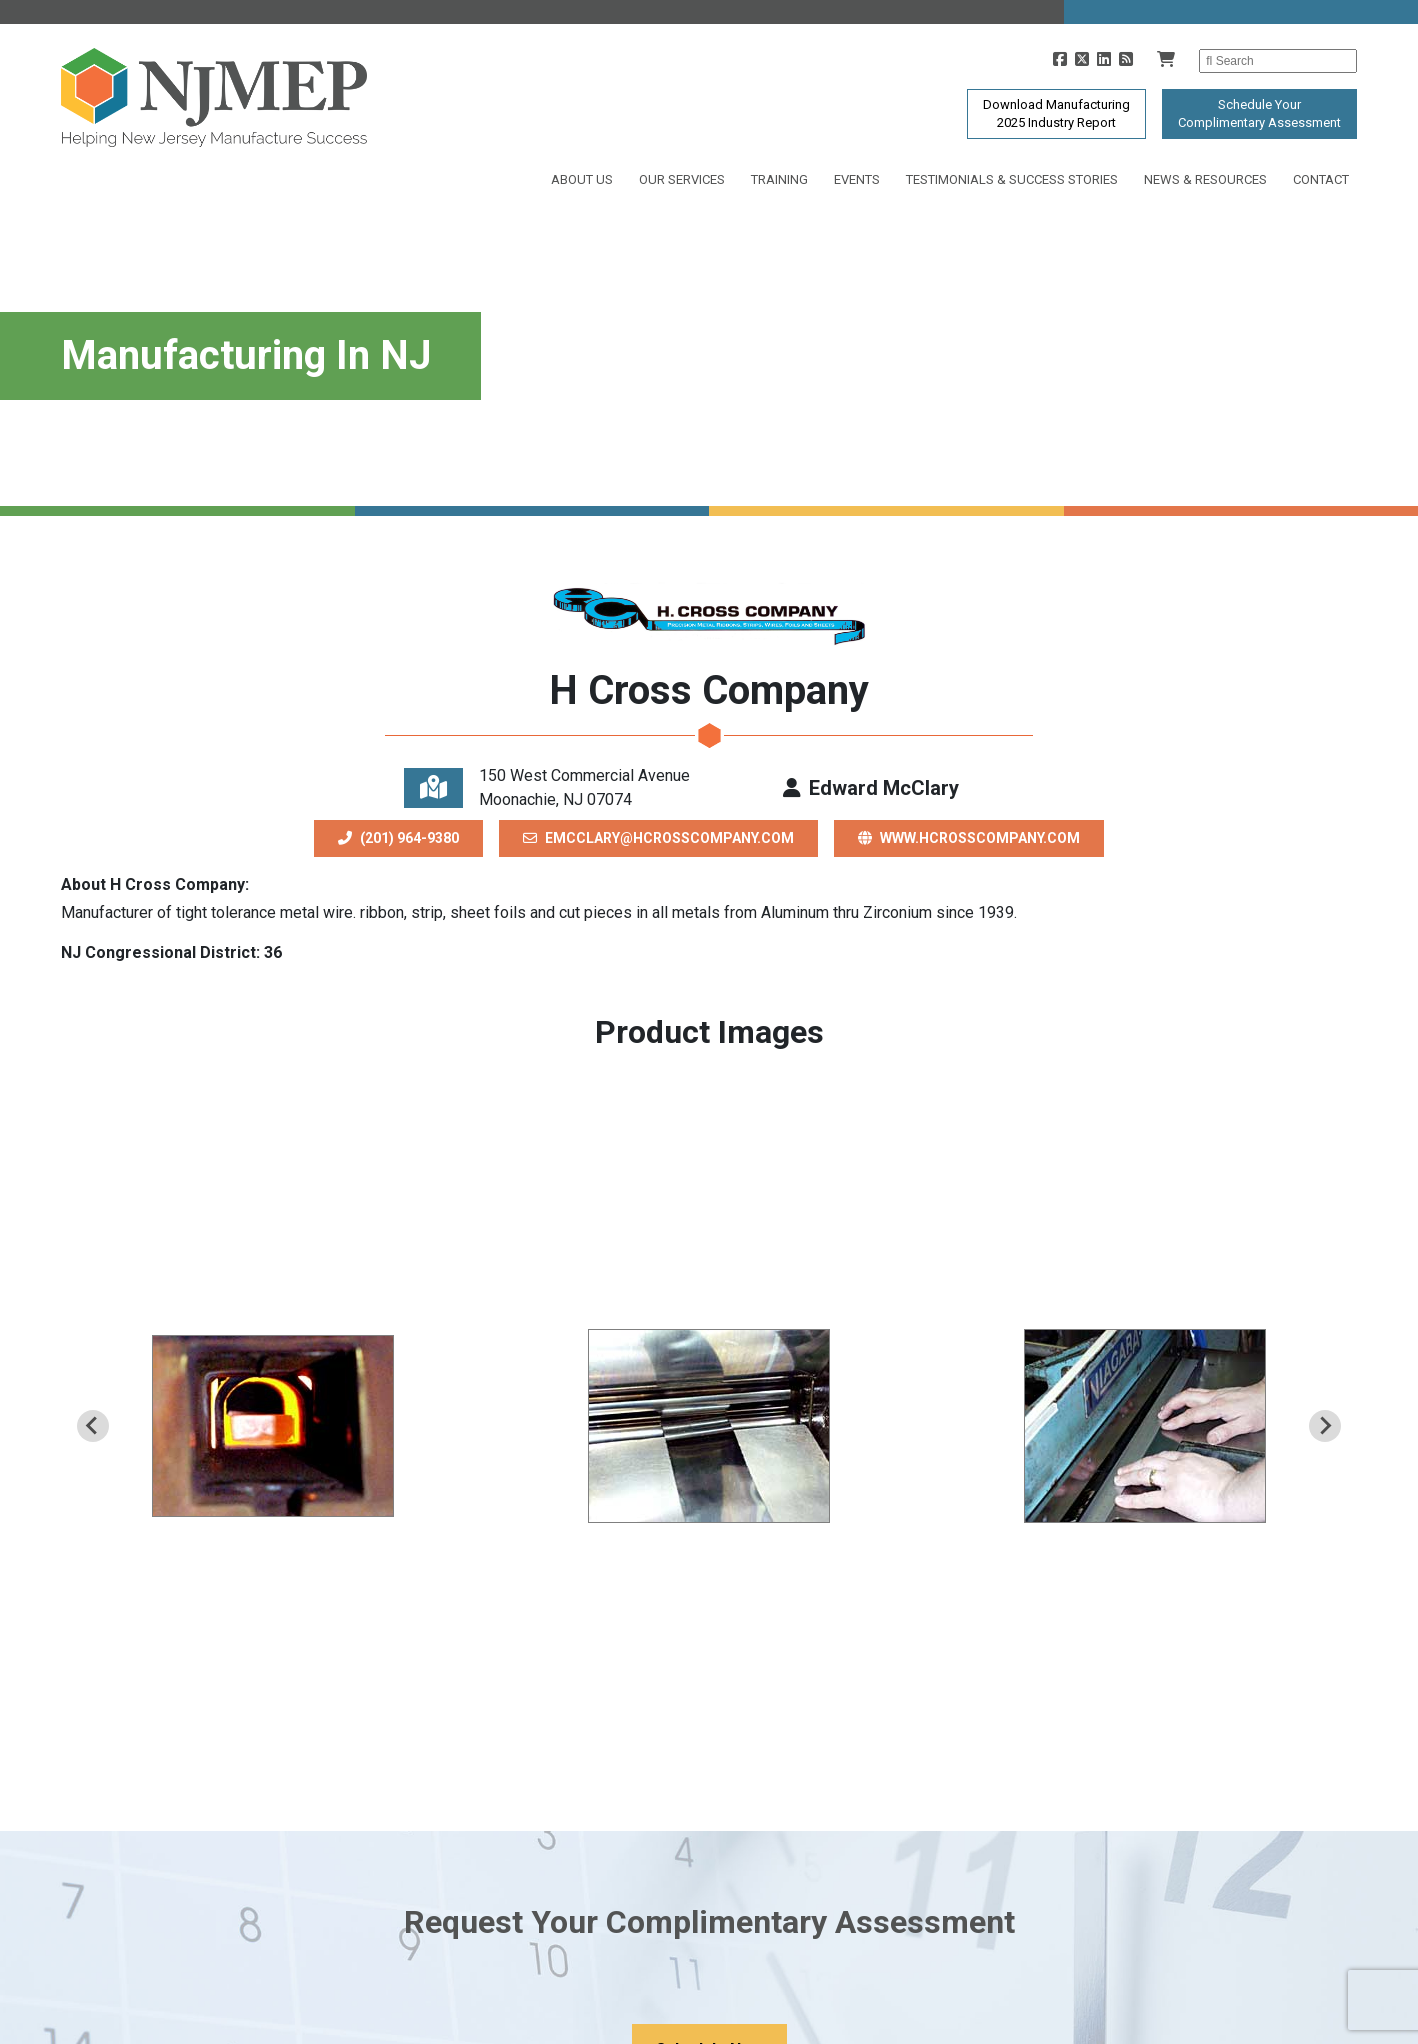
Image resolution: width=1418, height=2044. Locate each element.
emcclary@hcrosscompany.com (658, 838)
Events (857, 179)
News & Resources (1205, 179)
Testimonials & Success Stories (1012, 179)
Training (779, 179)
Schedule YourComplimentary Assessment (1259, 113)
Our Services (682, 179)
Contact (1321, 179)
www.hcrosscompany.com (969, 838)
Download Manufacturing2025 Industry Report (1056, 113)
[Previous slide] (93, 1426)
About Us (582, 179)
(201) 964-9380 (398, 838)
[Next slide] (1325, 1426)
